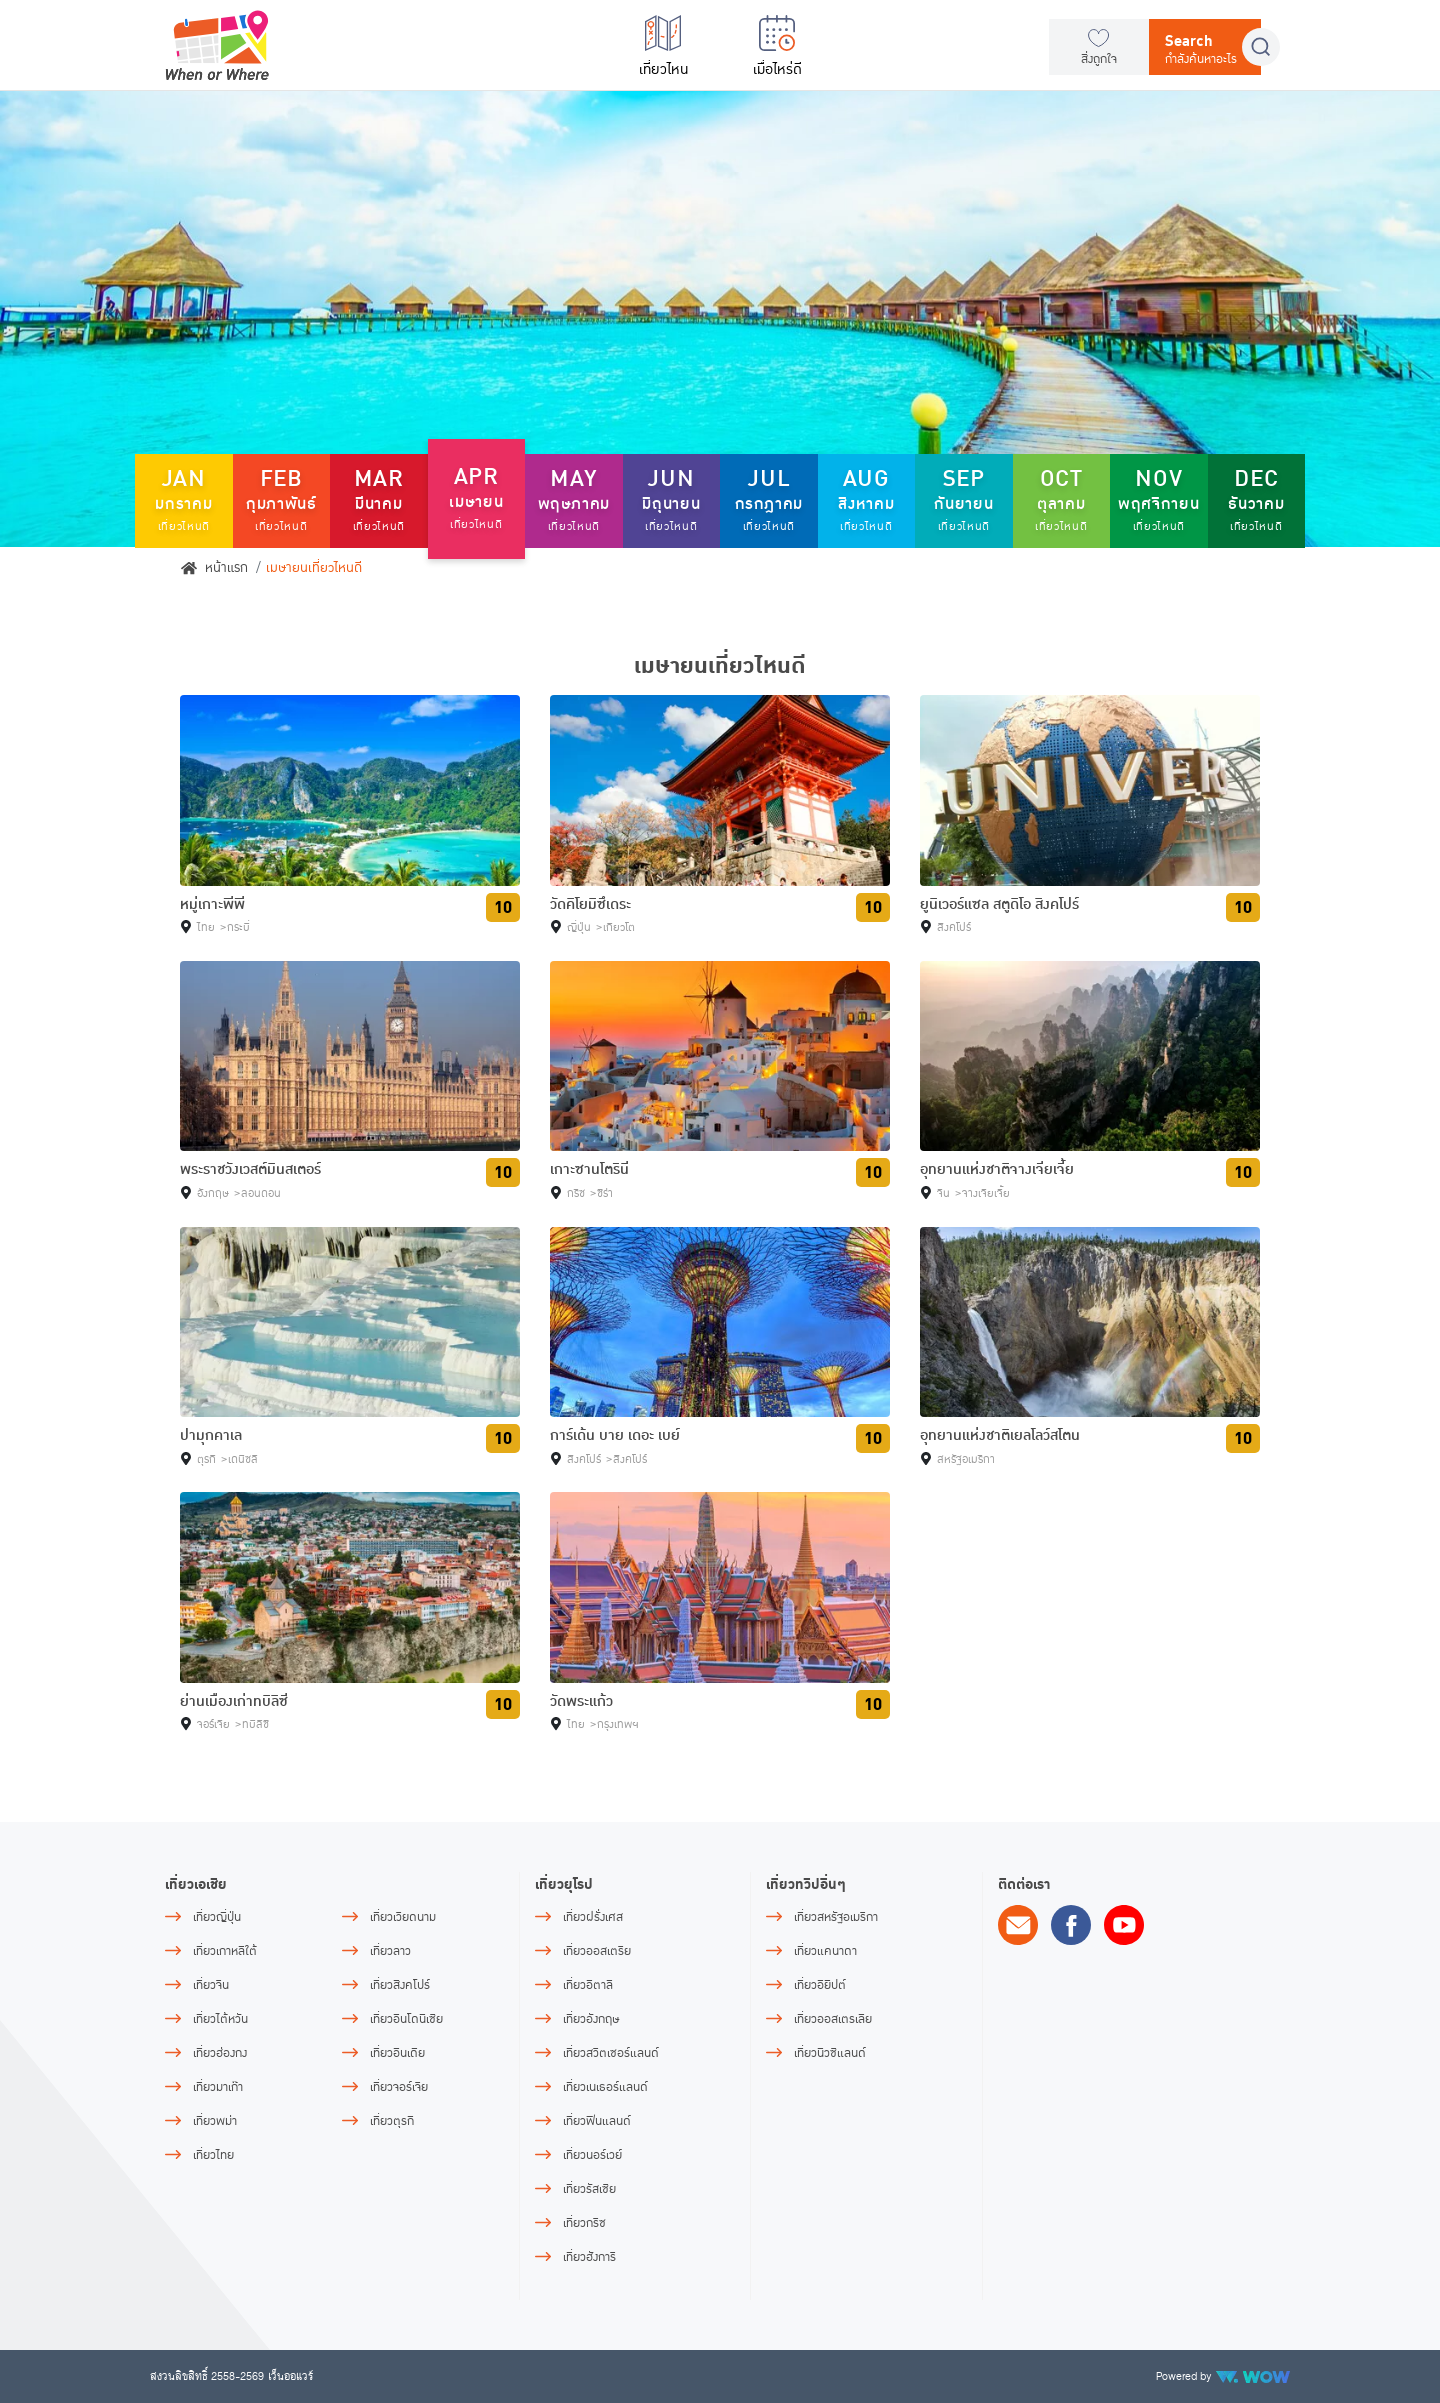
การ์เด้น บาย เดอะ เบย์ (615, 1435)
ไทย (206, 927)
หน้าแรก (214, 568)
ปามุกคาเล (211, 1435)
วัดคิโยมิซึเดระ (590, 904)
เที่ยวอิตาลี (588, 1985)
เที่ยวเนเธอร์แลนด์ (605, 2087)
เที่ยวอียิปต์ (820, 1985)
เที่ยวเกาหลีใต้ (225, 1951)
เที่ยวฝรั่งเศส (593, 1917)
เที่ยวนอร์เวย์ (592, 2155)
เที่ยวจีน (211, 1985)
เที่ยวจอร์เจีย (399, 2087)
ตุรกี (206, 1459)
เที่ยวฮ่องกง (220, 2053)
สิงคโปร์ (954, 927)
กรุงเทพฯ (618, 1724)
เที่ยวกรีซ (584, 2223)
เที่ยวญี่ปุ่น (217, 1917)
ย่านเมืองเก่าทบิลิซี (234, 1701)
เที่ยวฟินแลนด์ (597, 2121)
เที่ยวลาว (390, 1951)
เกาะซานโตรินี (589, 1169)
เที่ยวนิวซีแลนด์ (830, 2053)
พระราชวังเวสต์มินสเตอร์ (250, 1169)
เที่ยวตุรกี (392, 2121)
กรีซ (576, 1193)
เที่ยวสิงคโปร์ (400, 1985)
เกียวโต (619, 927)
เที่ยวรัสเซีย (589, 2189)
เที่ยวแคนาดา (825, 1951)
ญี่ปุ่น (579, 927)
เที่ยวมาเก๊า (218, 2087)
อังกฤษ (213, 1193)
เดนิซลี (243, 1459)
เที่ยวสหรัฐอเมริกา (836, 1917)
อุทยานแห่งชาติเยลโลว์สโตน (1000, 1435)
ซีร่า (605, 1193)
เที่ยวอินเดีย (397, 2053)
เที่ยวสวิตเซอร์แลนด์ (611, 2053)
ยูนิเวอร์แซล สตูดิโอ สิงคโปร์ (999, 904)
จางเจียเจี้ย (986, 1193)
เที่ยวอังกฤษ (591, 2019)
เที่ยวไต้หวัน (220, 2019)
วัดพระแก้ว (581, 1701)
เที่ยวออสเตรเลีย (833, 2019)
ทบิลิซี (255, 1724)
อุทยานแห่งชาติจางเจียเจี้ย (997, 1169)
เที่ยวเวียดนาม (403, 1917)
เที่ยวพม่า (215, 2121)
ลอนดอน (261, 1193)
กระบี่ (238, 927)
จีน (943, 1193)
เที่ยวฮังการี (589, 2257)
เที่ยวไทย (213, 2155)
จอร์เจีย (213, 1724)
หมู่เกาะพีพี (212, 904)
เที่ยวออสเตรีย (597, 1951)
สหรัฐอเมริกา (966, 1459)
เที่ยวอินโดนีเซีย (406, 2019)
